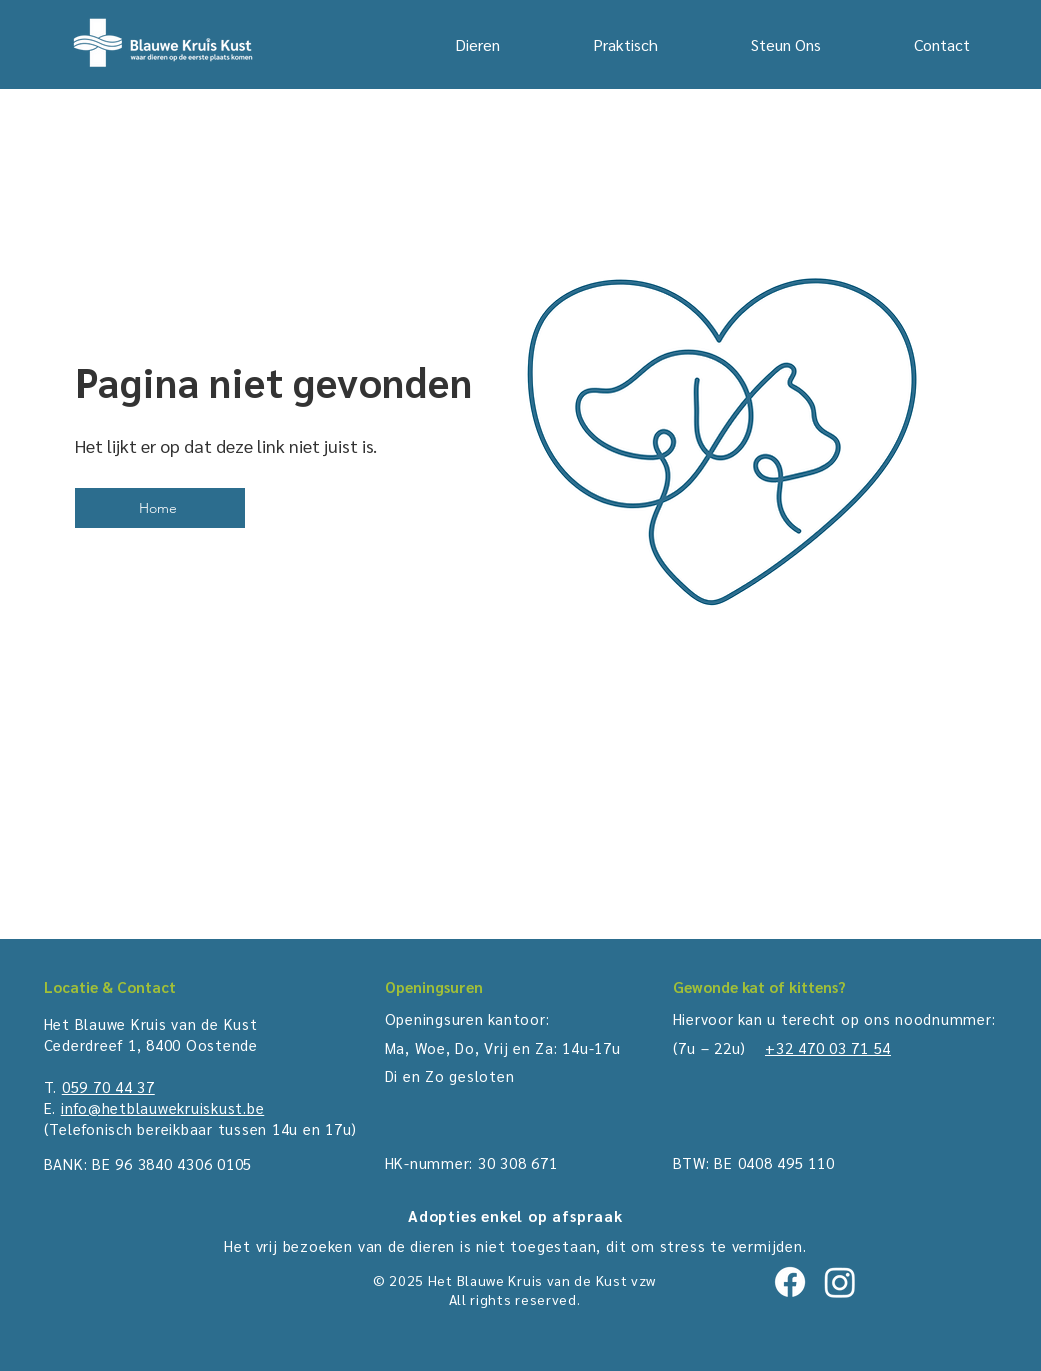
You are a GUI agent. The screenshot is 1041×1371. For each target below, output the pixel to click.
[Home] (160, 508)
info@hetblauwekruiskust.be (163, 1107)
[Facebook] (790, 1282)
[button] (594, 45)
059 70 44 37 (108, 1086)
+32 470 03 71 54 (828, 1047)
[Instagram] (840, 1282)
